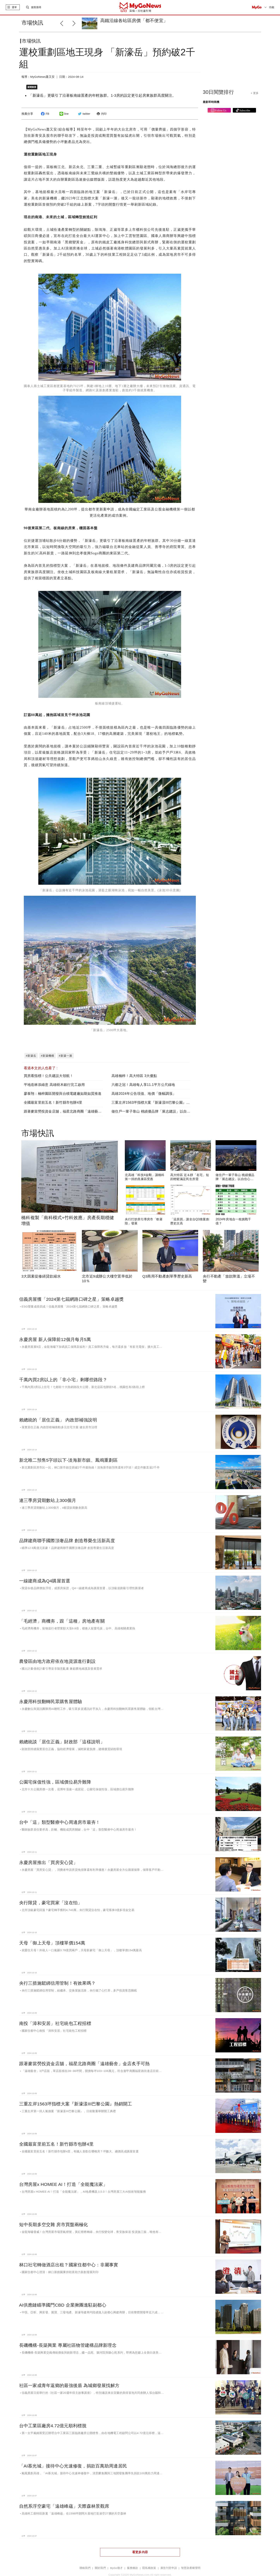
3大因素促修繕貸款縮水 (41, 1261)
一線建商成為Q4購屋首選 (44, 1565)
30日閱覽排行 (218, 92)
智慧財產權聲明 (190, 2552)
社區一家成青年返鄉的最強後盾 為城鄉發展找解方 (69, 2370)
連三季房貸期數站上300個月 (47, 1485)
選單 (14, 7)
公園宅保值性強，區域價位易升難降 (55, 1766)
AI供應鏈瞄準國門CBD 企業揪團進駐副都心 (62, 2289)
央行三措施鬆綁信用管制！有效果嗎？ (57, 1968)
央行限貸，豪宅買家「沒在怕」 (50, 1887)
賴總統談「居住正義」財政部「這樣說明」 (62, 1726)
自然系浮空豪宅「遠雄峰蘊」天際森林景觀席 (64, 2491)
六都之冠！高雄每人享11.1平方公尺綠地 (143, 1069)
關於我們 (100, 2552)
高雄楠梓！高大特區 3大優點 (134, 1060)
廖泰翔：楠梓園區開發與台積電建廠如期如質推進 (63, 1078)
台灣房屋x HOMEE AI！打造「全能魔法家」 (63, 2169)
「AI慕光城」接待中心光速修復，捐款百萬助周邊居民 (73, 2450)
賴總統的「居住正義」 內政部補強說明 (58, 1404)
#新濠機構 (47, 1040)
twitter (83, 113)
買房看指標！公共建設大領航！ (48, 1060)
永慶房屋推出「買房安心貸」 (48, 1847)
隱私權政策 (149, 2552)
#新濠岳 (31, 1040)
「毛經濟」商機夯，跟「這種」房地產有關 (62, 1606)
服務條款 (132, 2552)
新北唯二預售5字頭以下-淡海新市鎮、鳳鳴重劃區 (68, 1445)
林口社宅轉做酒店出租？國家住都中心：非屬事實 (68, 2249)
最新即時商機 (211, 102)
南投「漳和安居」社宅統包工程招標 (55, 2008)
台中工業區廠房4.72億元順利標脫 (52, 2410)
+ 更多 (255, 93)
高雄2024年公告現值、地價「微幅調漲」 (143, 1078)
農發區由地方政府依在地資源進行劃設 (57, 1646)
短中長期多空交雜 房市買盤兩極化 (53, 2209)
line (63, 113)
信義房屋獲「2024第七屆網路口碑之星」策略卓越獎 (71, 1284)
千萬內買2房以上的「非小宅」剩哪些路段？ (63, 1364)
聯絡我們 (85, 2552)
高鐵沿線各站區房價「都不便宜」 (134, 20)
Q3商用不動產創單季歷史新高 (167, 1261)
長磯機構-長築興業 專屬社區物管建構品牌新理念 (67, 2330)
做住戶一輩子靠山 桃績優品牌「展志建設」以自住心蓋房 (156, 1096)
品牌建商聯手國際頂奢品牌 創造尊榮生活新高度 (67, 1525)
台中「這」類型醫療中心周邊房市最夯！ (59, 1807)
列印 (101, 113)
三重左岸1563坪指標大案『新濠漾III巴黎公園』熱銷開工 (155, 1087)
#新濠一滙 (65, 1040)
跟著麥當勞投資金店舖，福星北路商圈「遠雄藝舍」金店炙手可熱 (75, 1096)
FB (44, 113)
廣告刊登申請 (168, 2552)
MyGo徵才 (116, 2552)
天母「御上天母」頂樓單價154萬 (52, 1927)
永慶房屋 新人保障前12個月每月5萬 (55, 1324)
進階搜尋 (36, 7)
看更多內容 (140, 2536)
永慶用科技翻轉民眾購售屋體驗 (50, 1686)
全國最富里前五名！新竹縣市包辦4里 (53, 1087)
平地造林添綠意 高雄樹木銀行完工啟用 (54, 1069)
